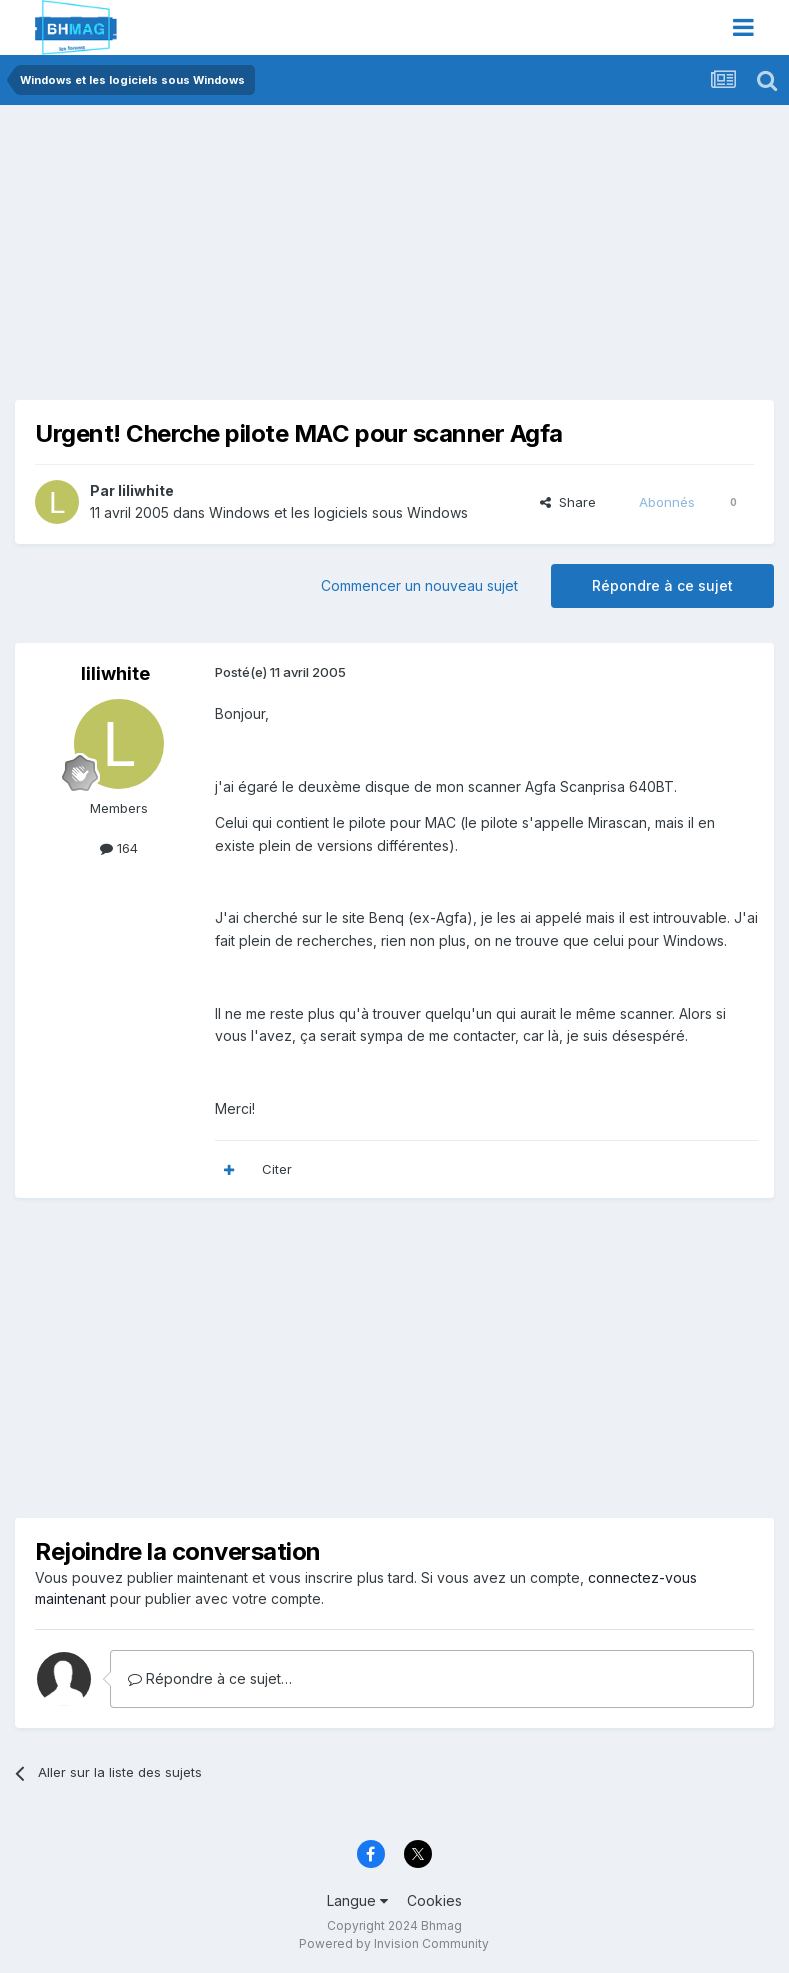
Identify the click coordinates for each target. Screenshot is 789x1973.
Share (568, 502)
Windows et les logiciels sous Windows (338, 512)
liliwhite (146, 490)
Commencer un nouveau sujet (419, 585)
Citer (277, 1169)
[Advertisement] (249, 260)
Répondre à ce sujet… (210, 1678)
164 (119, 848)
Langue (357, 1900)
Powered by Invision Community (394, 1943)
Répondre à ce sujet (662, 585)
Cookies (434, 1900)
